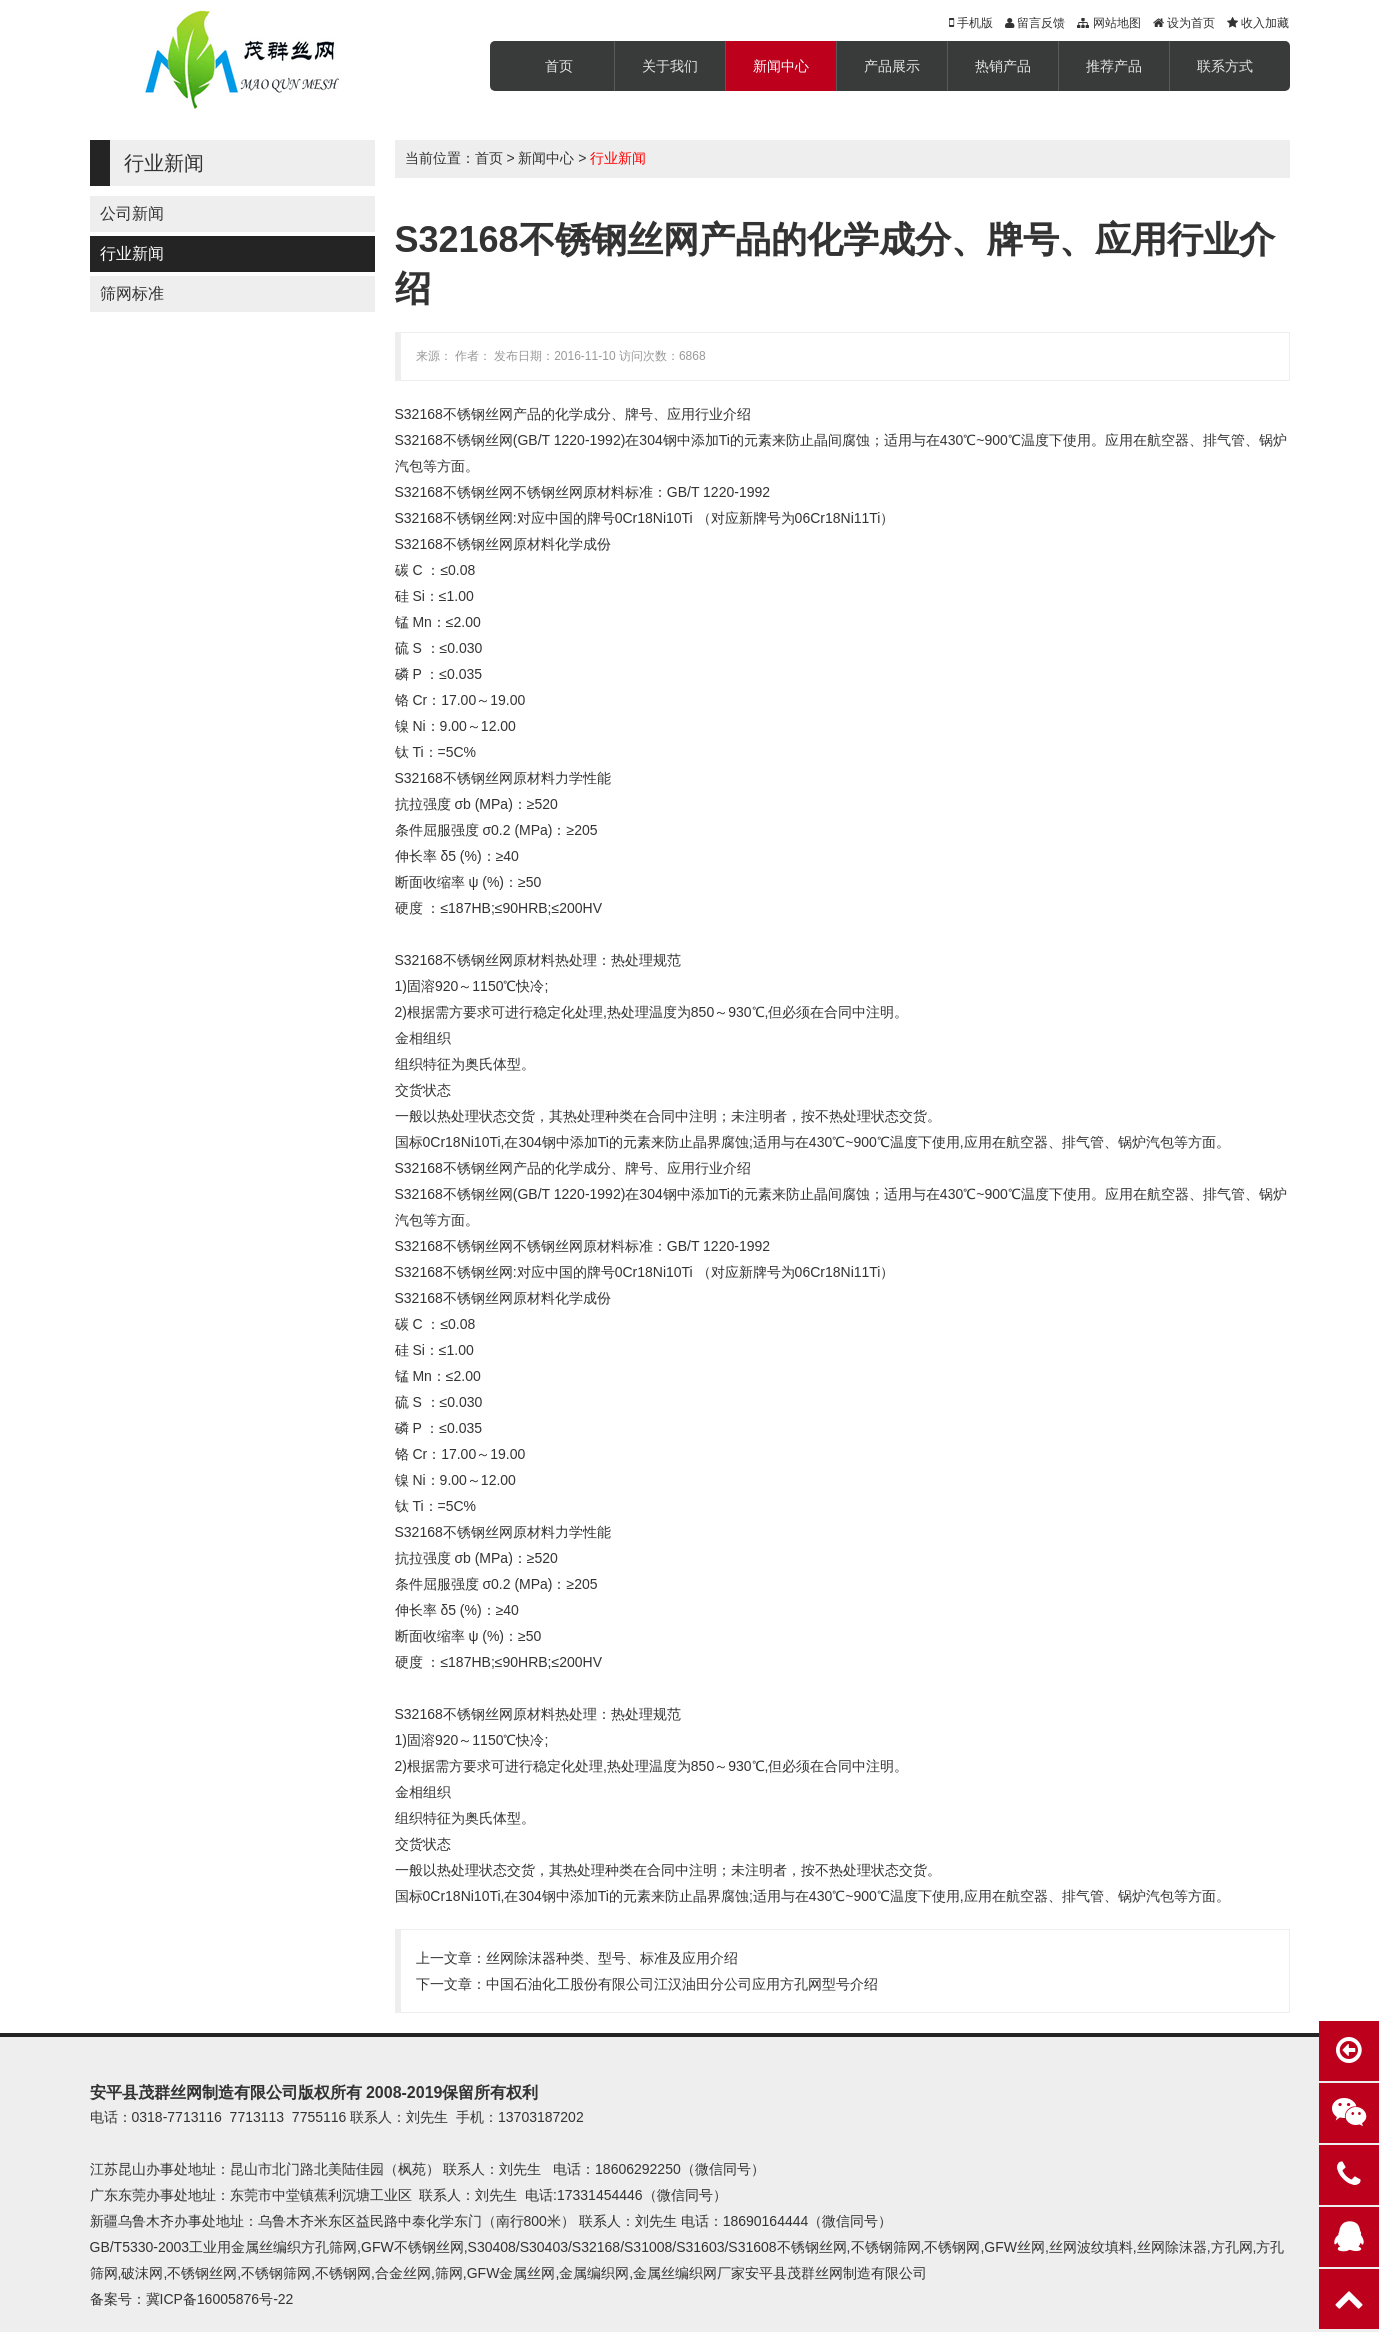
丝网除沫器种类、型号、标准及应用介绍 (612, 1958)
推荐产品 (1114, 66)
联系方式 (1225, 66)
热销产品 (1003, 66)
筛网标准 (132, 293)
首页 (559, 66)
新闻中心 (781, 66)
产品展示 (892, 66)
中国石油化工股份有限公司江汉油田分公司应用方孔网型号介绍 (682, 1984)
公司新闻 (132, 213)
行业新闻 (132, 253)
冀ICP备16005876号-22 (220, 2299)
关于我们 (670, 66)
